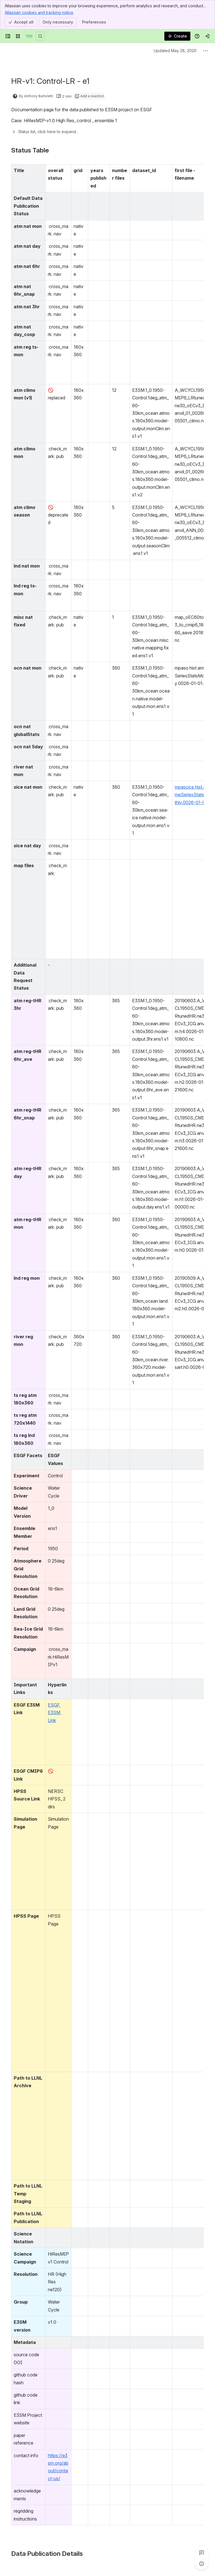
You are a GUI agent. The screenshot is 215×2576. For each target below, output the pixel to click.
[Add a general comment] (37, 2563)
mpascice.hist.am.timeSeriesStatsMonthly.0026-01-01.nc (194, 794)
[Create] (177, 36)
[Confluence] (29, 36)
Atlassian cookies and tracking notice (39, 12)
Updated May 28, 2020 (175, 50)
